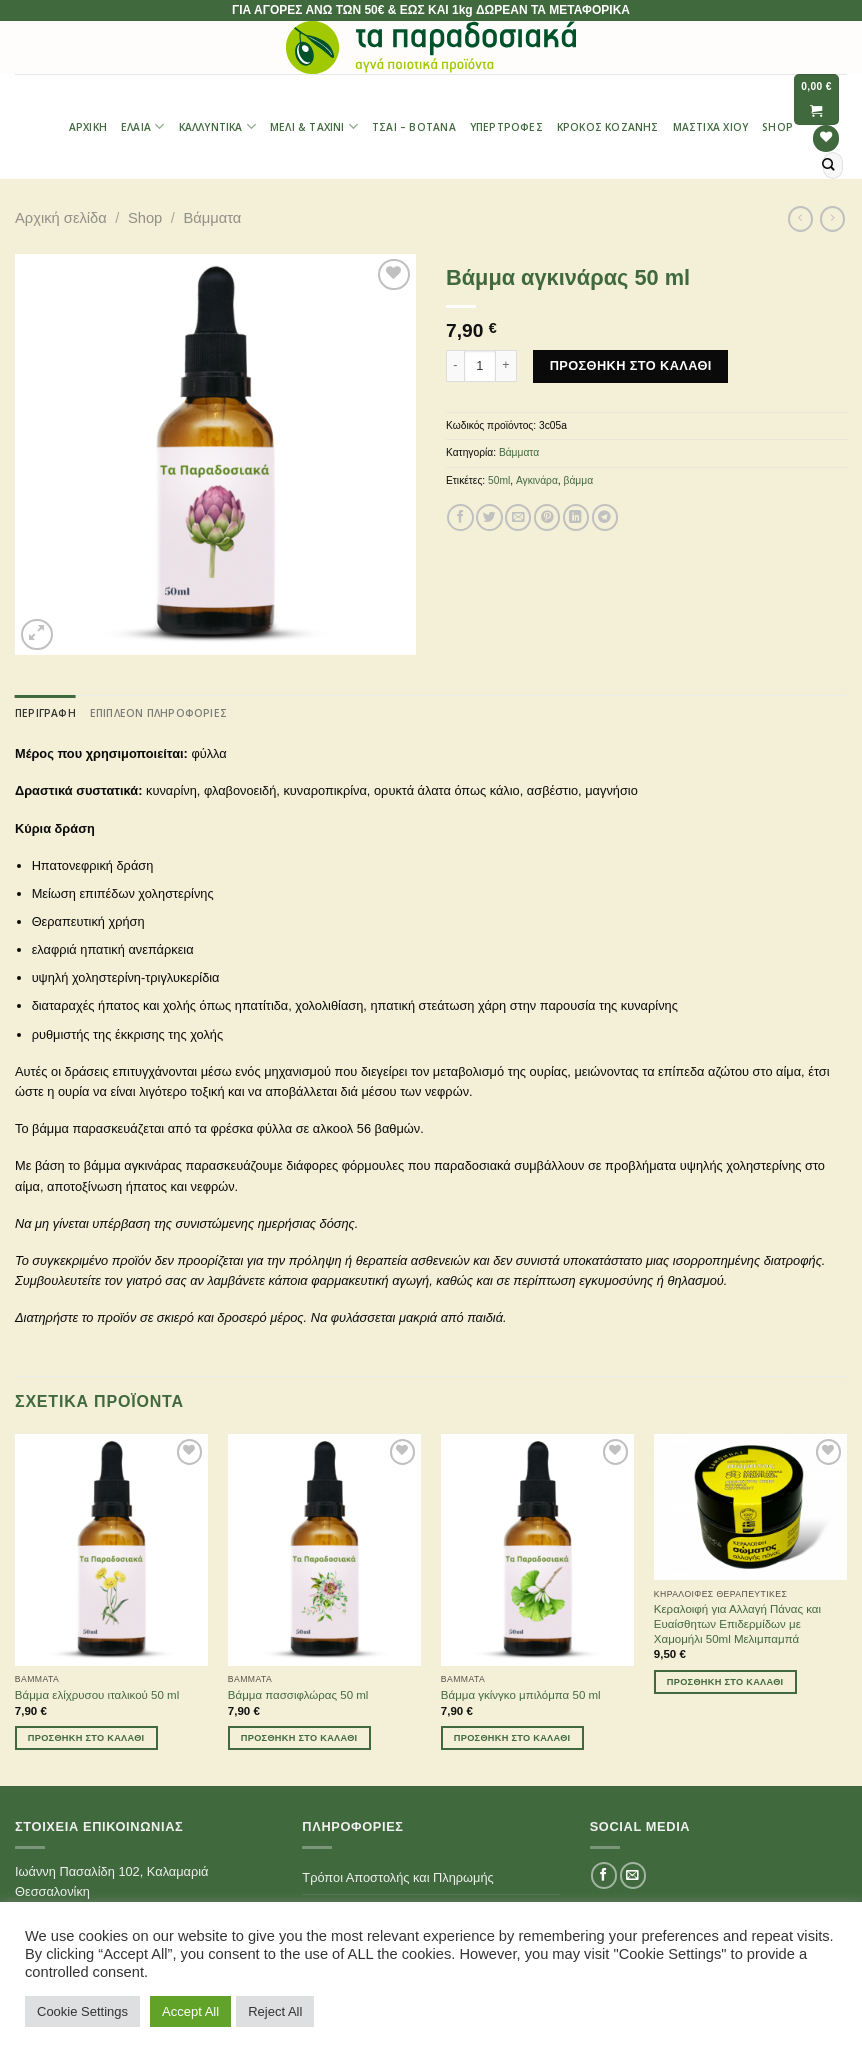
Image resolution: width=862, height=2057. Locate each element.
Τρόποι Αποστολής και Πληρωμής (397, 1877)
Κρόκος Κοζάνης (608, 127)
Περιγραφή (45, 713)
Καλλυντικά (217, 126)
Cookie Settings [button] (82, 2011)
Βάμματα (212, 218)
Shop (777, 127)
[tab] (45, 713)
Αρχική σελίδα (61, 218)
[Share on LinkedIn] (576, 517)
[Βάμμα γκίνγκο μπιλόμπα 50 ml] (537, 1550)
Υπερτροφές (506, 127)
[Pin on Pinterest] (547, 517)
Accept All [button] (190, 2011)
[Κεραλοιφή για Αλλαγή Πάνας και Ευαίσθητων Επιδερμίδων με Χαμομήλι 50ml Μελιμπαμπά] (750, 1507)
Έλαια (142, 126)
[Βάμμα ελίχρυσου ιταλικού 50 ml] (111, 1550)
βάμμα (579, 480)
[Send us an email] (633, 1875)
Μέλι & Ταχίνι (314, 126)
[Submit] (829, 165)
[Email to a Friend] (518, 517)
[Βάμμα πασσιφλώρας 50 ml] (324, 1550)
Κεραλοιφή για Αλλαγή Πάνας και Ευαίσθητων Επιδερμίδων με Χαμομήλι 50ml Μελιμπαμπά (737, 1624)
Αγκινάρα (537, 480)
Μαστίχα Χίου (710, 127)
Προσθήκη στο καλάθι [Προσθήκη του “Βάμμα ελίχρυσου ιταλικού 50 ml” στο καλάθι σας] (86, 1738)
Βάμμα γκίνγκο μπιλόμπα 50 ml (521, 1695)
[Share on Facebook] (460, 517)
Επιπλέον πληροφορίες (158, 713)
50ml (499, 480)
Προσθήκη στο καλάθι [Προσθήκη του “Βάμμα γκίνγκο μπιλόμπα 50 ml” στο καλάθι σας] (512, 1738)
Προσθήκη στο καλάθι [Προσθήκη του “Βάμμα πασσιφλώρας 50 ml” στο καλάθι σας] (299, 1738)
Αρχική (88, 127)
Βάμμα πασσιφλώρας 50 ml (298, 1695)
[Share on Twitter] (489, 517)
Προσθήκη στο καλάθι (631, 365)
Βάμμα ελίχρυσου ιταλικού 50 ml (97, 1695)
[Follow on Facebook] (604, 1875)
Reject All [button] (275, 2011)
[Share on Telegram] (605, 517)
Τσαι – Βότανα (414, 127)
